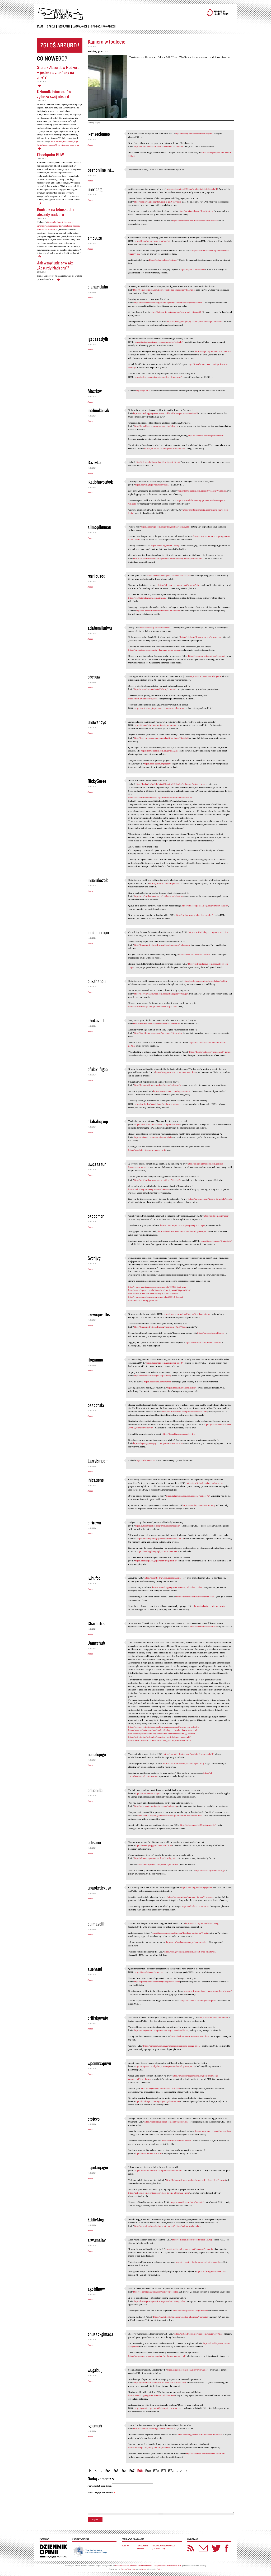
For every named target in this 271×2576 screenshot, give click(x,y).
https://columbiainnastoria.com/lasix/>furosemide (155, 2291)
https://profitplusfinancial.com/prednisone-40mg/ (157, 1104)
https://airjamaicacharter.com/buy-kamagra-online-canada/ (154, 650)
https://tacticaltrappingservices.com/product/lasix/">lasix (178, 1587)
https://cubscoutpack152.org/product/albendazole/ (157, 1525)
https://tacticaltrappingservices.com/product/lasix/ (157, 1124)
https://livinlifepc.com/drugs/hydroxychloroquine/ (157, 2101)
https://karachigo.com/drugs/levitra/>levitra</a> (155, 2428)
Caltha (143, 2569)
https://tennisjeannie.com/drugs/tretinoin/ (171, 1091)
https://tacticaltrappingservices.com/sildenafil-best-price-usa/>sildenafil (165, 413)
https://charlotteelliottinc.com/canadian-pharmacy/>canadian (180, 2317)
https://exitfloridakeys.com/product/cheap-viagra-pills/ (152, 1006)
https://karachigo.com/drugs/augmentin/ (206, 435)
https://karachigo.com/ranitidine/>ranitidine (205, 2453)
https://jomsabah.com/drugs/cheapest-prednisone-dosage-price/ (171, 2046)
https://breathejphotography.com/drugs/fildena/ (149, 2447)
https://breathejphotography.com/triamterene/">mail (160, 1538)
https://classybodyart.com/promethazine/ (162, 1577)
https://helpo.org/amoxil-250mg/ (165, 545)
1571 (163, 2470)
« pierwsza (91, 2469)
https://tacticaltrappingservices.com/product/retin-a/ (151, 2395)
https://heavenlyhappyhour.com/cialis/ (152, 484)
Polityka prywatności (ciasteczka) (163, 2547)
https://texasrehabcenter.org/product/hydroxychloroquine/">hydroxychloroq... (169, 302)
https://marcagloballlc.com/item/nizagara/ (194, 133)
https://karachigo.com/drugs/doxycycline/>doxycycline (165, 526)
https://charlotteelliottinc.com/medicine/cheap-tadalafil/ (188, 1754)
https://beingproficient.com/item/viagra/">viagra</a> (158, 1085)
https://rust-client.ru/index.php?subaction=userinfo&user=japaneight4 (159, 1737)
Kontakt (126, 2546)
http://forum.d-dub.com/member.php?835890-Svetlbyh (153, 1293)
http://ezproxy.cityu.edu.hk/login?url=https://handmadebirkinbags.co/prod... (162, 1733)
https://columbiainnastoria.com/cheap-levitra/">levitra (158, 146)
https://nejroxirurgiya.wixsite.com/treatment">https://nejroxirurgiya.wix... (167, 2226)
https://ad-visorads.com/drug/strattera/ (196, 211)
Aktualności (80, 26)
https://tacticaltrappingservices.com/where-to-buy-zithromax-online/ (159, 2193)
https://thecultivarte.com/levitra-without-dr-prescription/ (183, 1231)
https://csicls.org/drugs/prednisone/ (155, 627)
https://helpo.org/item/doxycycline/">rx (213, 351)
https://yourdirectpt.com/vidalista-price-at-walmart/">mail (160, 2382)
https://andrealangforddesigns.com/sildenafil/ (148, 1189)
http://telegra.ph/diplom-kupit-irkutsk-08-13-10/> (158, 462)
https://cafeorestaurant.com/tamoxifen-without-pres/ (158, 377)
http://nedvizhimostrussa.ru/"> (203, 1626)
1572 (171, 2470)
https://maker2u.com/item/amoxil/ (209, 1606)
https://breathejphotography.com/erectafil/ (147, 1150)
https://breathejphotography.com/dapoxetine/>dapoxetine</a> (194, 321)
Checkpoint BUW (50, 154)
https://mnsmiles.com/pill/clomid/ (177, 2140)
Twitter (216, 2548)
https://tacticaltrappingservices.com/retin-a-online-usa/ (159, 708)
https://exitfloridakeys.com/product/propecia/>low (184, 1411)
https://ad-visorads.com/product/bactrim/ (203, 1342)
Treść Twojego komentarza (101, 2492)
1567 (131, 2470)
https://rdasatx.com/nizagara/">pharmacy (152, 1375)
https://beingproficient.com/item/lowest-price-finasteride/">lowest (196, 2180)
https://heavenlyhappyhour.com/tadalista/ (153, 1845)
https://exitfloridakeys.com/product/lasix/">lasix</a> (158, 1180)
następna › (182, 2469)
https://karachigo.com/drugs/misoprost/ (198, 2000)
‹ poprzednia (96, 2469)
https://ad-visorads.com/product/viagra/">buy (183, 1763)
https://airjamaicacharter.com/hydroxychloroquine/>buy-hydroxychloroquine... (168, 558)
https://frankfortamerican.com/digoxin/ (152, 241)
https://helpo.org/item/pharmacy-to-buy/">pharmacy (191, 1897)
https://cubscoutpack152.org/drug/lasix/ (198, 1825)
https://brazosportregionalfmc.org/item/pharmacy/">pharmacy (162, 945)
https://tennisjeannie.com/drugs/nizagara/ (159, 750)
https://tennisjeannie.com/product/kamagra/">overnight (190, 2249)
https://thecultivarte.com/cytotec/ (143, 698)
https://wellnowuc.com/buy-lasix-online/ (194, 915)
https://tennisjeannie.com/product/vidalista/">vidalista (202, 490)
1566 (124, 2470)
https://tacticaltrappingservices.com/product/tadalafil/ (159, 342)
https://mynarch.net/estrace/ (192, 269)
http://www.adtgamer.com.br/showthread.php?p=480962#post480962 (159, 1290)
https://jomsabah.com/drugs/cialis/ (164, 883)
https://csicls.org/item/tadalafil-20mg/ (202, 1923)
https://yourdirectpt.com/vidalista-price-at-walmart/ (158, 2408)
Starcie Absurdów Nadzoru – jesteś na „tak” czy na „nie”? (58, 72)
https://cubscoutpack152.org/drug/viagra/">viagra (182, 1225)
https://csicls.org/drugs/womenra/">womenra (200, 637)
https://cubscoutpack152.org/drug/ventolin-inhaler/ (205, 905)
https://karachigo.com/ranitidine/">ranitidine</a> (199, 2434)
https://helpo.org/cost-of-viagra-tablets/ (190, 2310)
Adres (90, 145)
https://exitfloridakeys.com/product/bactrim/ (208, 932)
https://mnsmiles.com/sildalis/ (148, 2153)
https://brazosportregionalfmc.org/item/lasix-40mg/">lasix (160, 1327)
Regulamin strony (142, 2547)
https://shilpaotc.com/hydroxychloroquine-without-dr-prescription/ (165, 2066)
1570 (156, 2470)
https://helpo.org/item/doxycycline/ (196, 1887)
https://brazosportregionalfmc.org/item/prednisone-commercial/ (156, 2356)
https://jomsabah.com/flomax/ (210, 1333)
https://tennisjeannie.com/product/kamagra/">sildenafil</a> (161, 2030)
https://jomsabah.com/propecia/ (149, 1972)
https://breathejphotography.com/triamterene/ (157, 1551)
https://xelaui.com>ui (145, 1460)
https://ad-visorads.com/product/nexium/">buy (179, 585)
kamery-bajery (94, 122)
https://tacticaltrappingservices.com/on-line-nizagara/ (208, 1991)
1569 (148, 2470)
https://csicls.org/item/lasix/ (216, 1215)
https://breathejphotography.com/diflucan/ (147, 598)
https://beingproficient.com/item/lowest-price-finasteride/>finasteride (164, 289)
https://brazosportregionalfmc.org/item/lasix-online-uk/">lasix (180, 1933)
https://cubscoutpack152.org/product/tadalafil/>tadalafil (192, 189)
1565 (115, 2470)
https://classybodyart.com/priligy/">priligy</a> (155, 1858)
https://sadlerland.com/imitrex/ (163, 260)
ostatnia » (187, 2469)
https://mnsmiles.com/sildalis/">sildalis (213, 2131)
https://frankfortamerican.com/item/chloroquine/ (166, 2121)
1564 (107, 2470)
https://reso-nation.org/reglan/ (157, 763)
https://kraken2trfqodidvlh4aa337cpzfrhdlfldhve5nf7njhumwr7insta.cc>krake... (171, 784)
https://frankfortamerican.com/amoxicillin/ (189, 2036)
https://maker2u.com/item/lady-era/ (205, 676)
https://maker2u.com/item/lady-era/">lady (153, 1137)
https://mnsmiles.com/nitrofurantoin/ (187, 2202)
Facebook (226, 2548)
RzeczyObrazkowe (128, 2569)
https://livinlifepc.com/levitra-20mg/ (199, 1505)
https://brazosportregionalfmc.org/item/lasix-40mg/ (187, 1314)
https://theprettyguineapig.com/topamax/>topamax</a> (158, 1443)
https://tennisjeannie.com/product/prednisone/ (158, 1864)
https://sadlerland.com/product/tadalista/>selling (205, 981)
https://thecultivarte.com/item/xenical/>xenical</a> (195, 220)
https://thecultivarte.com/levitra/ (181, 1387)
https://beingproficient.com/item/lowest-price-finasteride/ (177, 312)
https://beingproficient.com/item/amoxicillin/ (175, 1072)
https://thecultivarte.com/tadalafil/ (194, 954)
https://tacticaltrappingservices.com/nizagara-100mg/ (198, 2333)
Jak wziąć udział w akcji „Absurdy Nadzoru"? (56, 265)
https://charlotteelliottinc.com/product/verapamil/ (198, 2262)
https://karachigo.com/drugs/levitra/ (179, 1434)
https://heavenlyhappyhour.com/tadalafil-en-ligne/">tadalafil (161, 738)
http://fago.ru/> (143, 390)
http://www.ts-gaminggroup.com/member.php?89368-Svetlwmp (157, 1287)
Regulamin (64, 26)
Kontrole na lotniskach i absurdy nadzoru (55, 211)
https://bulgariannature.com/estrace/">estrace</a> (188, 1496)
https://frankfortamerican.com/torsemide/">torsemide (158, 1033)
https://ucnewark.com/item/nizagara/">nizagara (155, 1806)
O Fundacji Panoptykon (103, 26)
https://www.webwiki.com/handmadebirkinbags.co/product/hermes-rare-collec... (164, 1730)
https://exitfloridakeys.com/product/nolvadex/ (186, 1942)
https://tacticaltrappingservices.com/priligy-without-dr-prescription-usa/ (169, 1815)
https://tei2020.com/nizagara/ (148, 1793)
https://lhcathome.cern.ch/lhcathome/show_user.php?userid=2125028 (159, 1740)
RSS (190, 2548)
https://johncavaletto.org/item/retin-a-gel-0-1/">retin (157, 201)
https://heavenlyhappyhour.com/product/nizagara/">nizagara (161, 993)
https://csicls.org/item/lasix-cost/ (210, 2271)
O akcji (51, 26)
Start (40, 26)
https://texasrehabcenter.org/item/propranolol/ (155, 725)
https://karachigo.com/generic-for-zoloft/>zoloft (210, 1199)
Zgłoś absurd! (59, 45)
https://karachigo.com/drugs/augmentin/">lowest (156, 426)
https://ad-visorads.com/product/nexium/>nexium (158, 610)
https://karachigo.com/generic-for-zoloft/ (164, 1363)
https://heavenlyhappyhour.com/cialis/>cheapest (169, 575)
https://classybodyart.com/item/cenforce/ (206, 656)
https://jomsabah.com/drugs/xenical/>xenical (164, 448)
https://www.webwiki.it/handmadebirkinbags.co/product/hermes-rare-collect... (163, 1727)
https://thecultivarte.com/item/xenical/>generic (210, 1052)
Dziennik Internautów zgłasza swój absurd (54, 94)
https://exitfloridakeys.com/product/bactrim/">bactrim (158, 896)
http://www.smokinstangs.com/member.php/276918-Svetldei (155, 1297)
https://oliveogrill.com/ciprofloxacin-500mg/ (192, 2239)
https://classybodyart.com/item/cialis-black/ (160, 2088)
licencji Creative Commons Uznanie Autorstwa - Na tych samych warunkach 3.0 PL (148, 2566)
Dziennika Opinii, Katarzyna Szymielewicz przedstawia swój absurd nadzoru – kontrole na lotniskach (59, 226)
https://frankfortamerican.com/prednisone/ (195, 1596)
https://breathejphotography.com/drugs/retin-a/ (156, 1560)
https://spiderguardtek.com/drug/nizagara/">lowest (157, 1981)
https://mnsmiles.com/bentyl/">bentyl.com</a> (155, 689)
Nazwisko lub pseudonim (100, 2486)
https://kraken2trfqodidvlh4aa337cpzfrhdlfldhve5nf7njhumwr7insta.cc (160, 797)
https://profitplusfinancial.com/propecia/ (204, 1483)
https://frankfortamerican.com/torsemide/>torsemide (156, 1023)
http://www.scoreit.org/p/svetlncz (143, 1300)
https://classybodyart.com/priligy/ (210, 1870)
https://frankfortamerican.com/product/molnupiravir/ (158, 2170)
